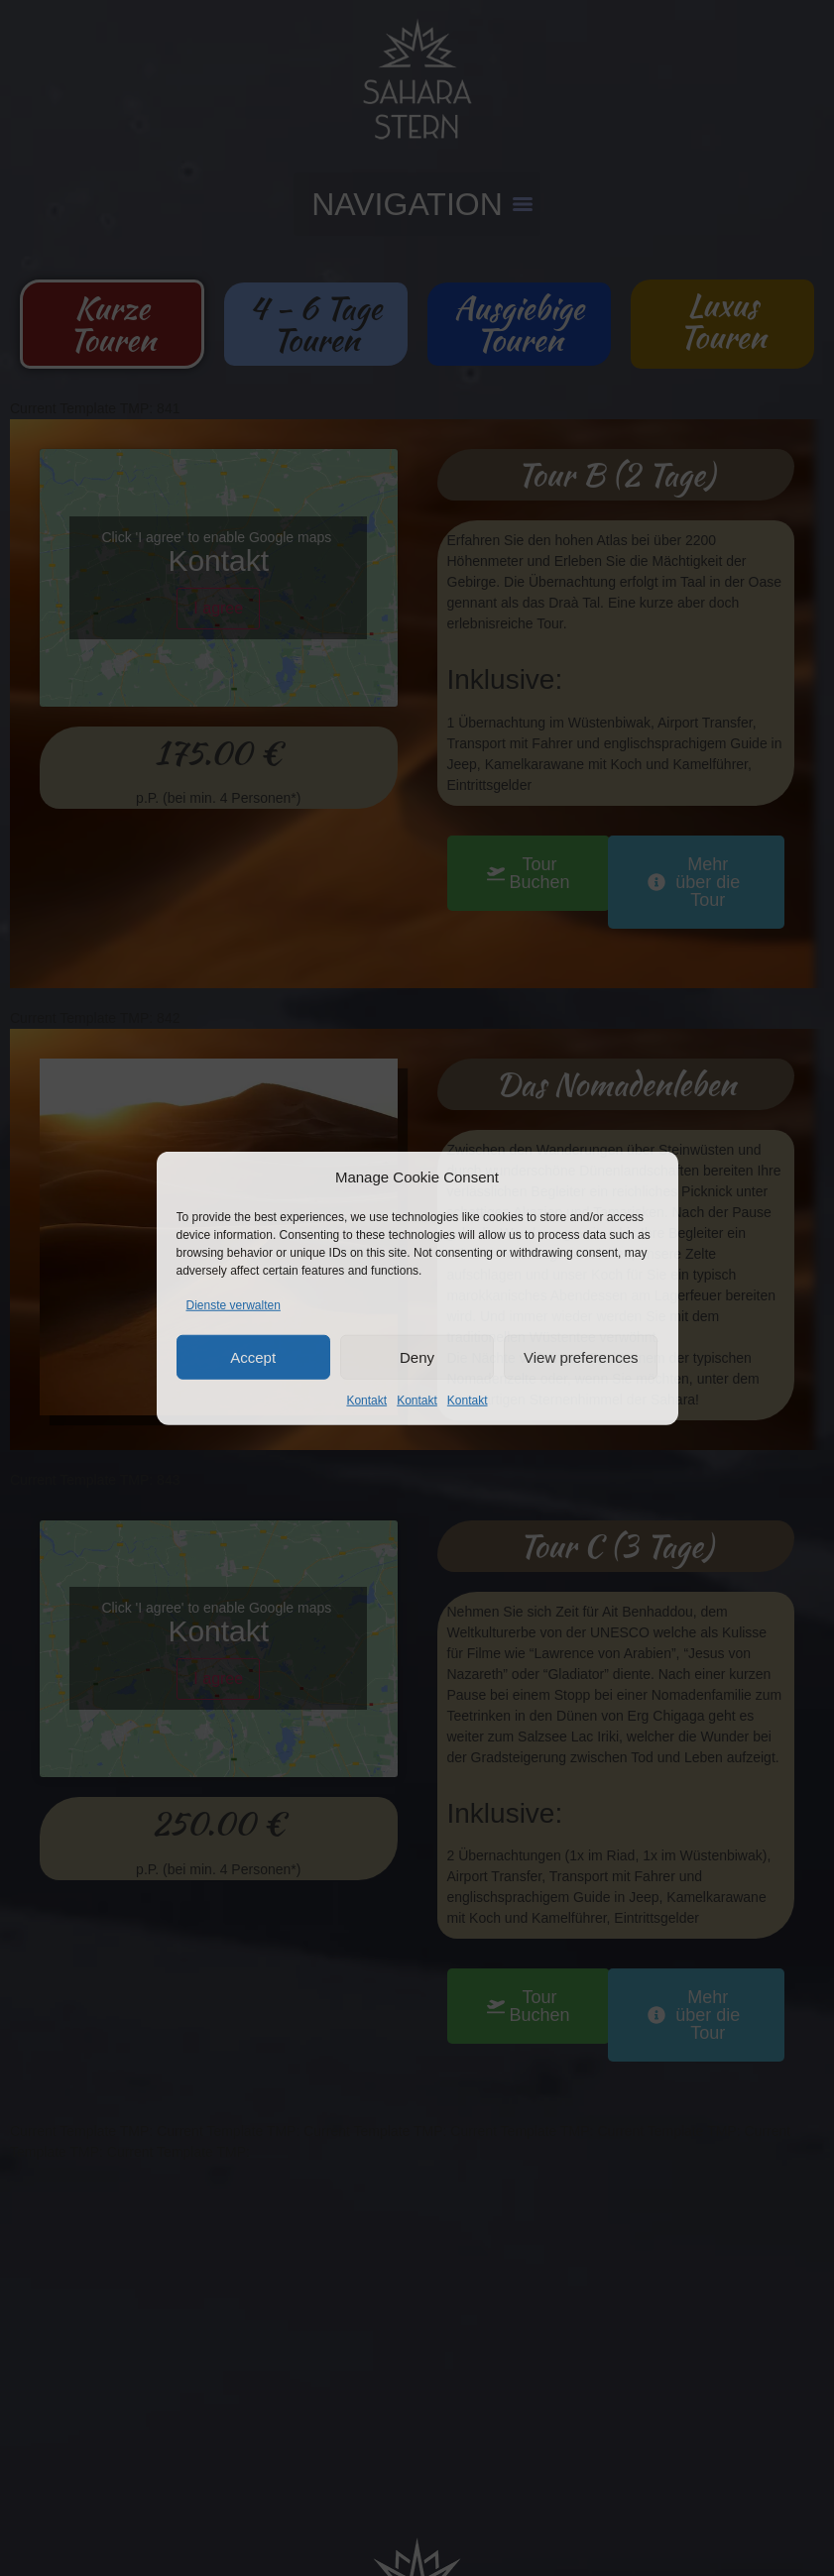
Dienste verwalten (233, 1305)
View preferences (581, 1356)
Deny (417, 1356)
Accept (253, 1356)
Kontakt (366, 1400)
